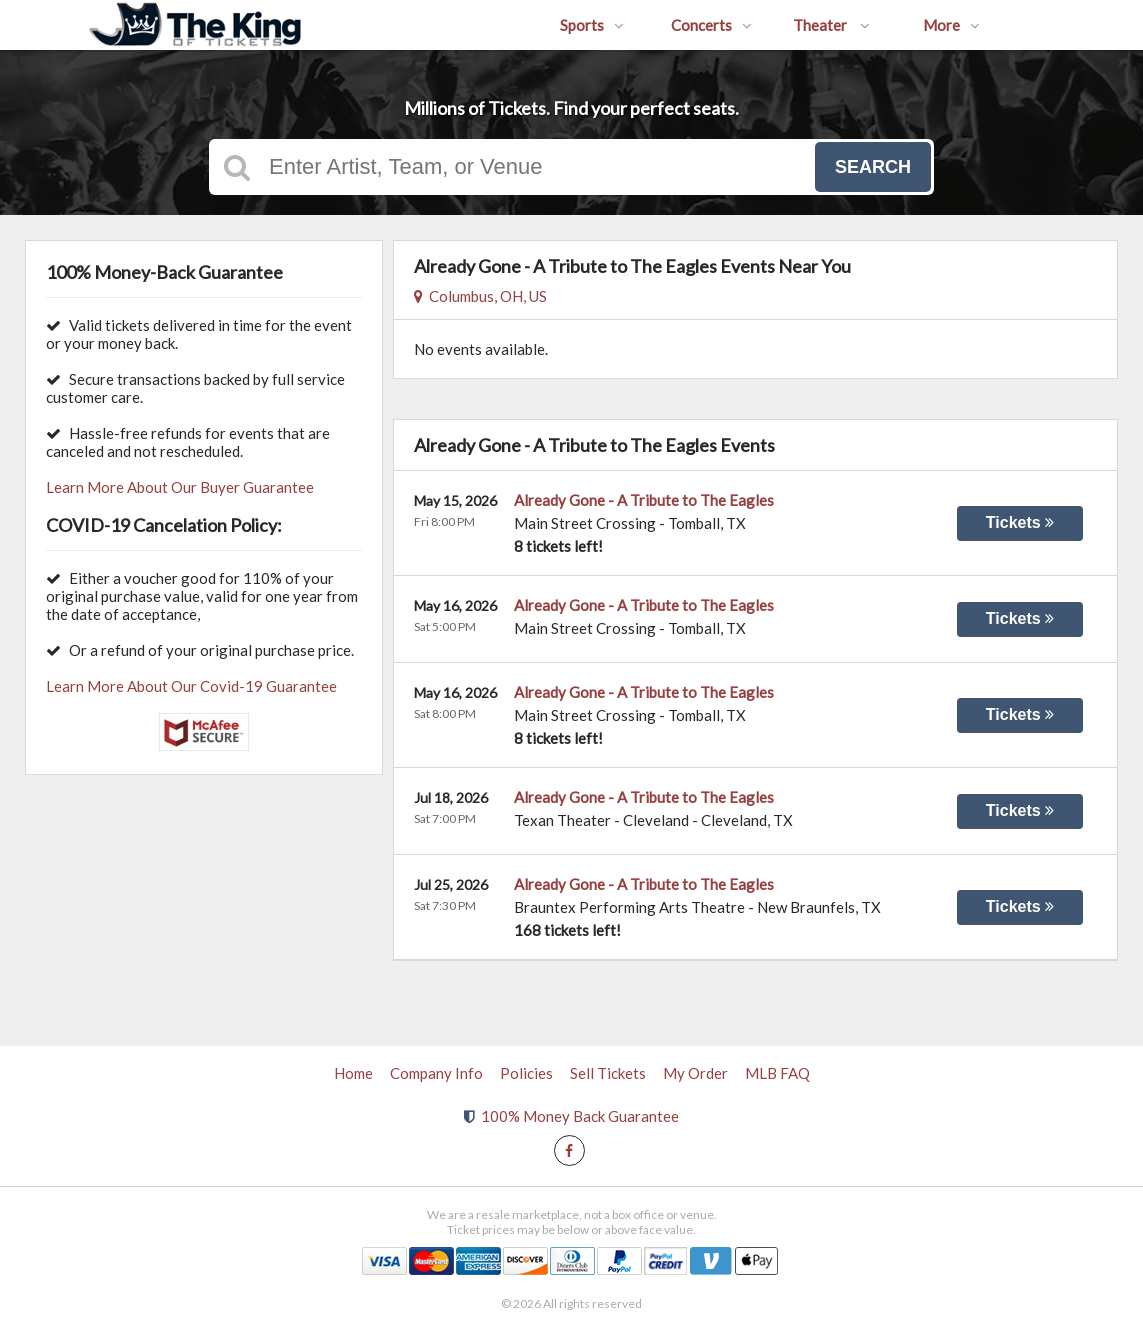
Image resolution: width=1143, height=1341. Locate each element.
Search (873, 167)
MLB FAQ (777, 1073)
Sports (592, 25)
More (951, 25)
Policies (526, 1073)
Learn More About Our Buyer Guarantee (180, 487)
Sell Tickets (608, 1073)
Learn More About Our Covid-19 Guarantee (191, 686)
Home (353, 1073)
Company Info (436, 1073)
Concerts (711, 25)
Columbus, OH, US (480, 296)
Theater (831, 25)
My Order (695, 1073)
